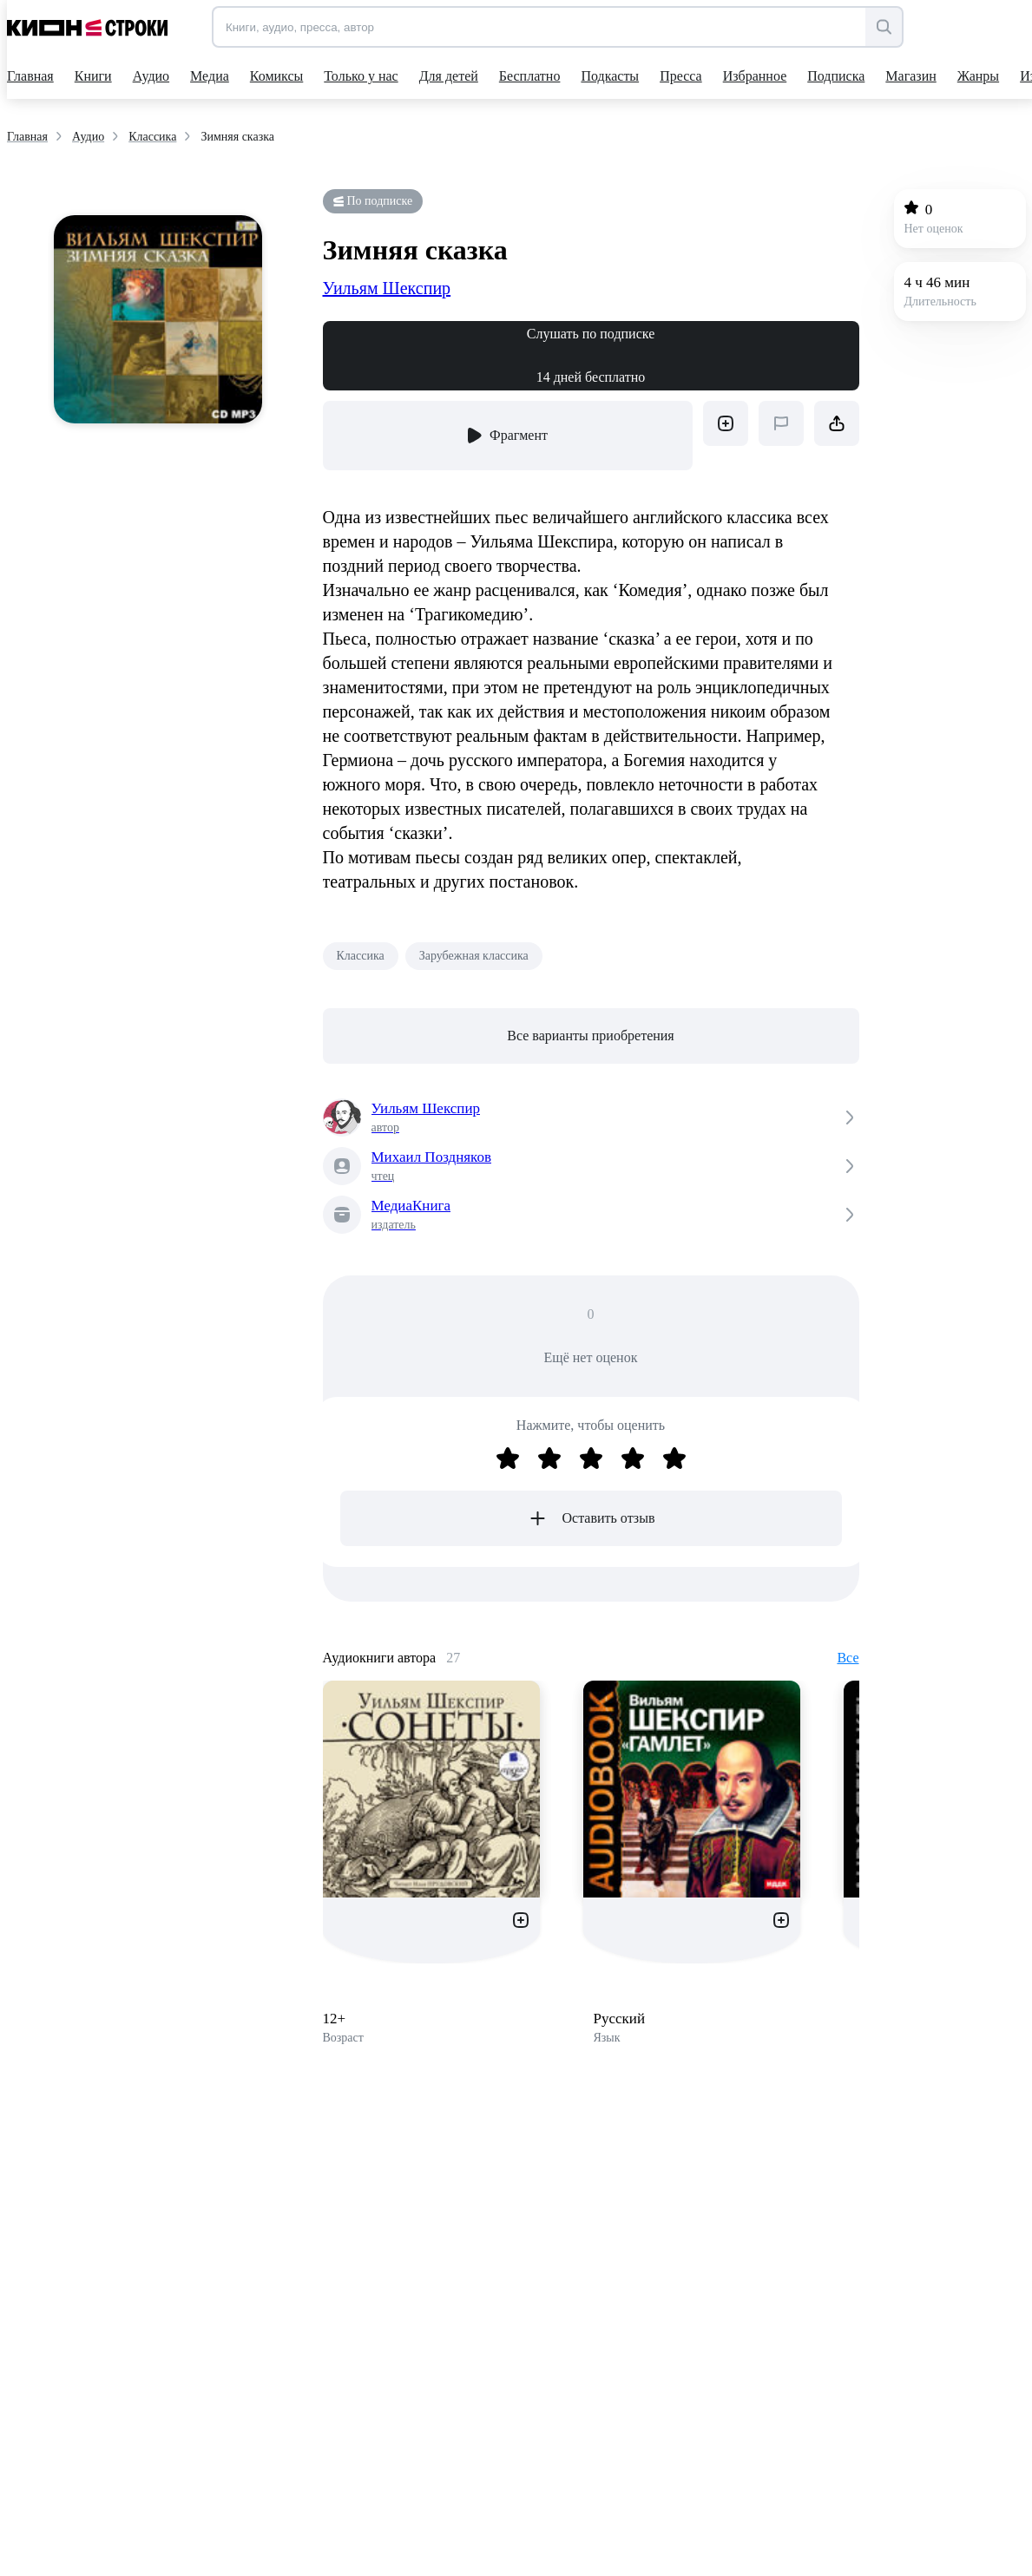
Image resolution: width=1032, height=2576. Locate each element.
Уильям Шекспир (387, 288)
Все (847, 1657)
